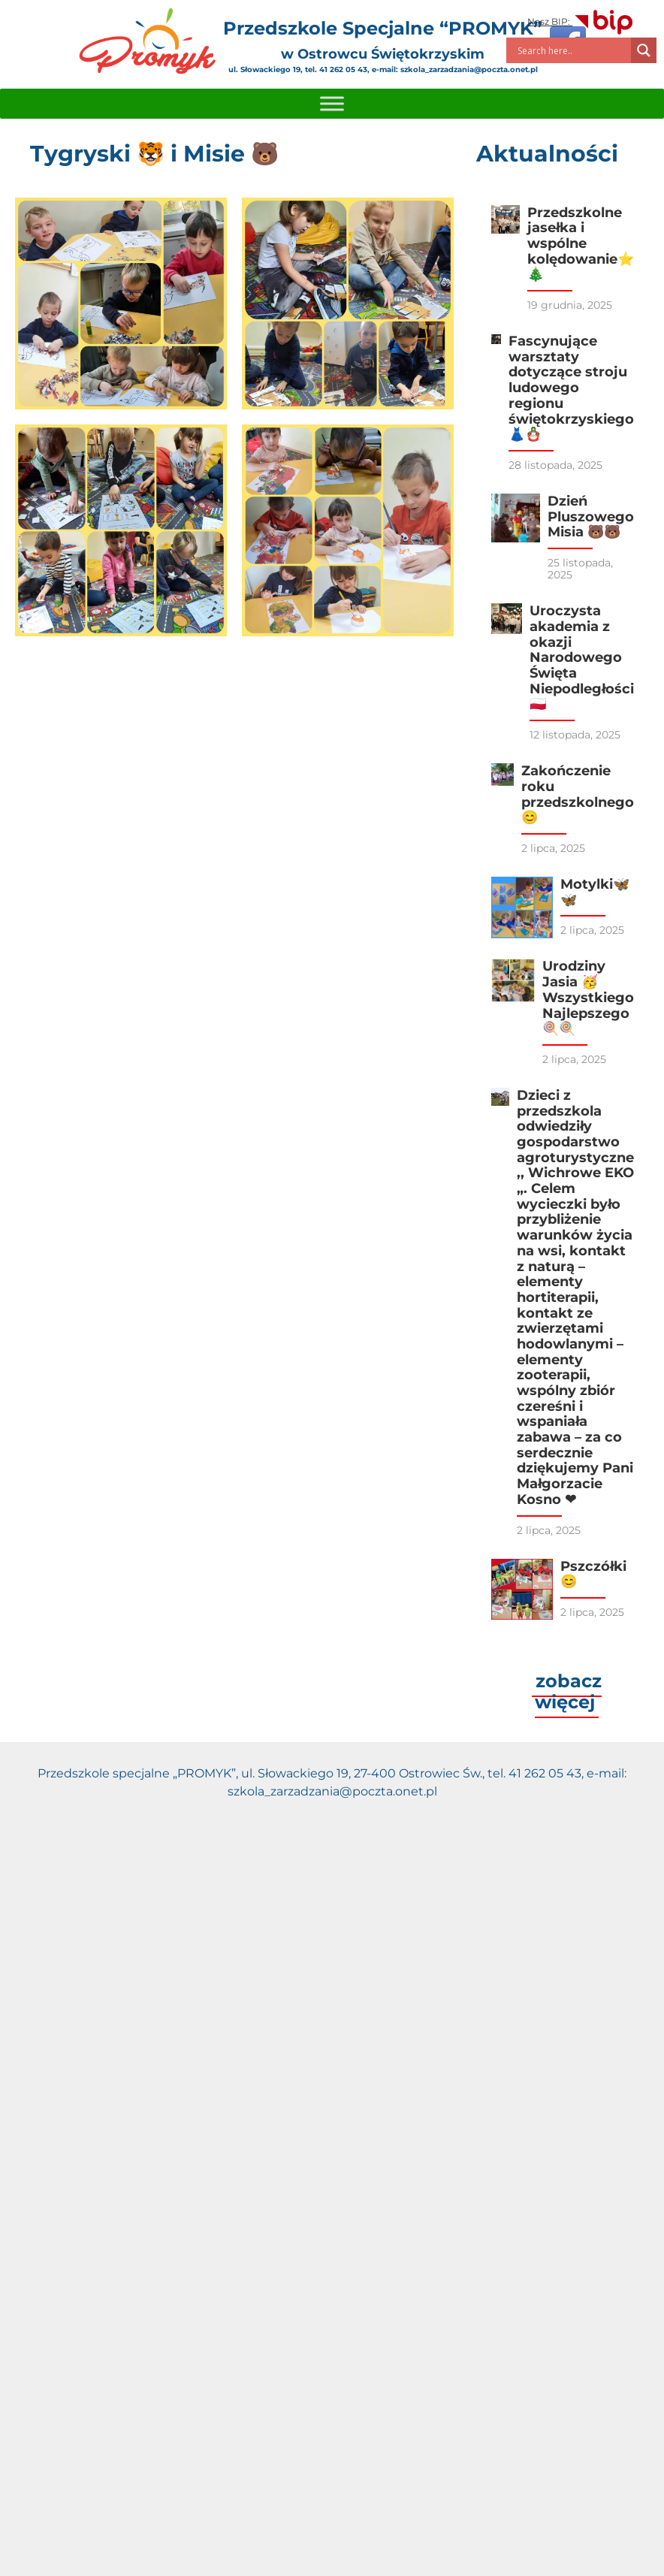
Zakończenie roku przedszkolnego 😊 (577, 794)
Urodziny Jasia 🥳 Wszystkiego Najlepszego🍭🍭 (588, 997)
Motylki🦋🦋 (594, 892)
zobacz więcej (568, 1691)
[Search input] (572, 50)
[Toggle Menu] (332, 103)
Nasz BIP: (581, 21)
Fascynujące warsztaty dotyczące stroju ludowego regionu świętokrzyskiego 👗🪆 (571, 387)
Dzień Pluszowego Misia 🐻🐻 (591, 516)
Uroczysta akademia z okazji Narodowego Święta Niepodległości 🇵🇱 (582, 657)
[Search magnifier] (643, 50)
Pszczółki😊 (593, 1574)
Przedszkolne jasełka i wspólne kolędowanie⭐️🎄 (580, 243)
